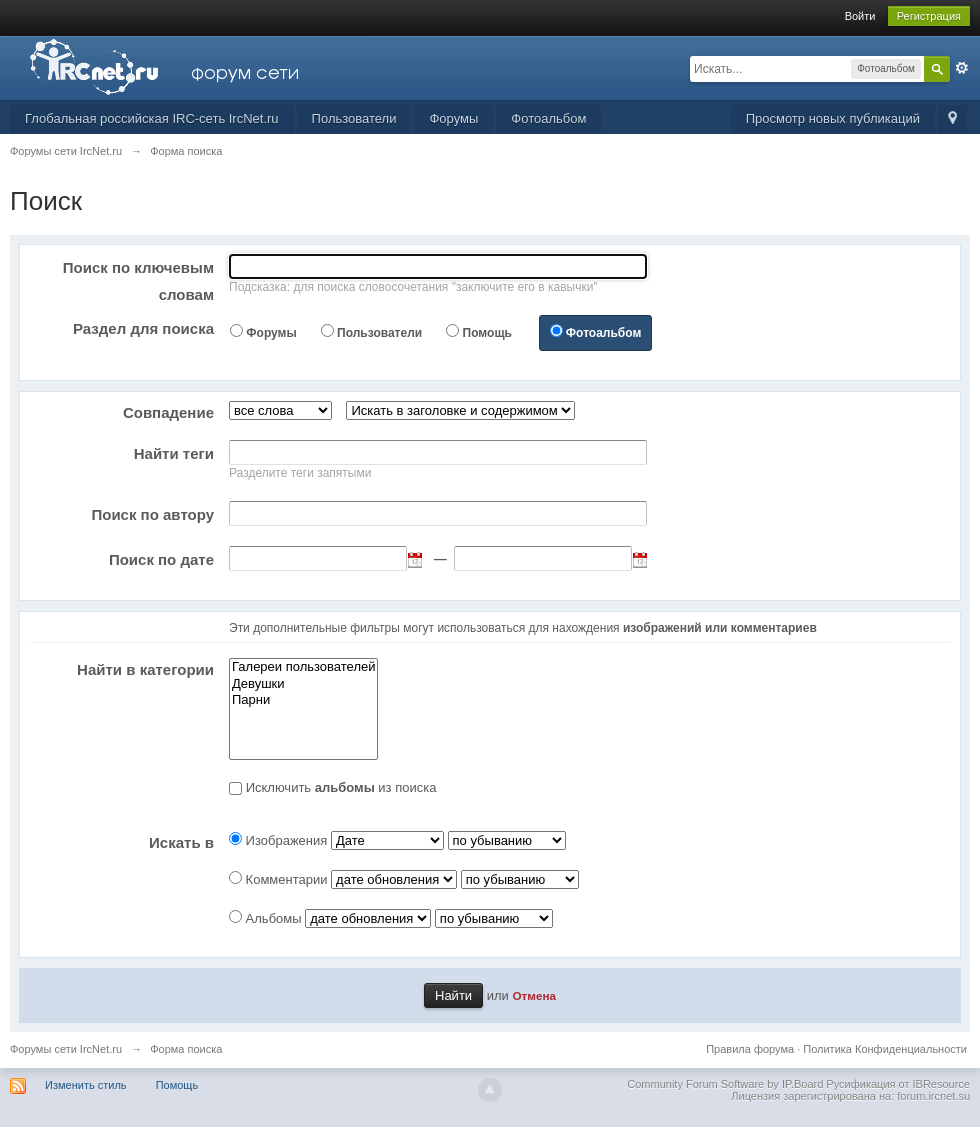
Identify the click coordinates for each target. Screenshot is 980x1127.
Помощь (487, 333)
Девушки (303, 684)
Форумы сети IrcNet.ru (66, 1049)
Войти (860, 16)
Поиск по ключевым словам (138, 281)
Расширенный (962, 68)
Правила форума (750, 1049)
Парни (303, 700)
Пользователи (354, 118)
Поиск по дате (161, 559)
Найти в (145, 669)
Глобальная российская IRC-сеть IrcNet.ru (152, 118)
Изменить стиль (86, 1085)
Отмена (534, 995)
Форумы (453, 118)
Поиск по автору (152, 514)
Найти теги (174, 453)
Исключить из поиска (341, 787)
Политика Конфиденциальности (885, 1049)
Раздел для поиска (143, 328)
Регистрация (929, 16)
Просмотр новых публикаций (833, 118)
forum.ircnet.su (933, 1096)
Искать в (181, 842)
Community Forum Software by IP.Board (725, 1084)
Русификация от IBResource (896, 1084)
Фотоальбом (548, 118)
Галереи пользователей (303, 667)
